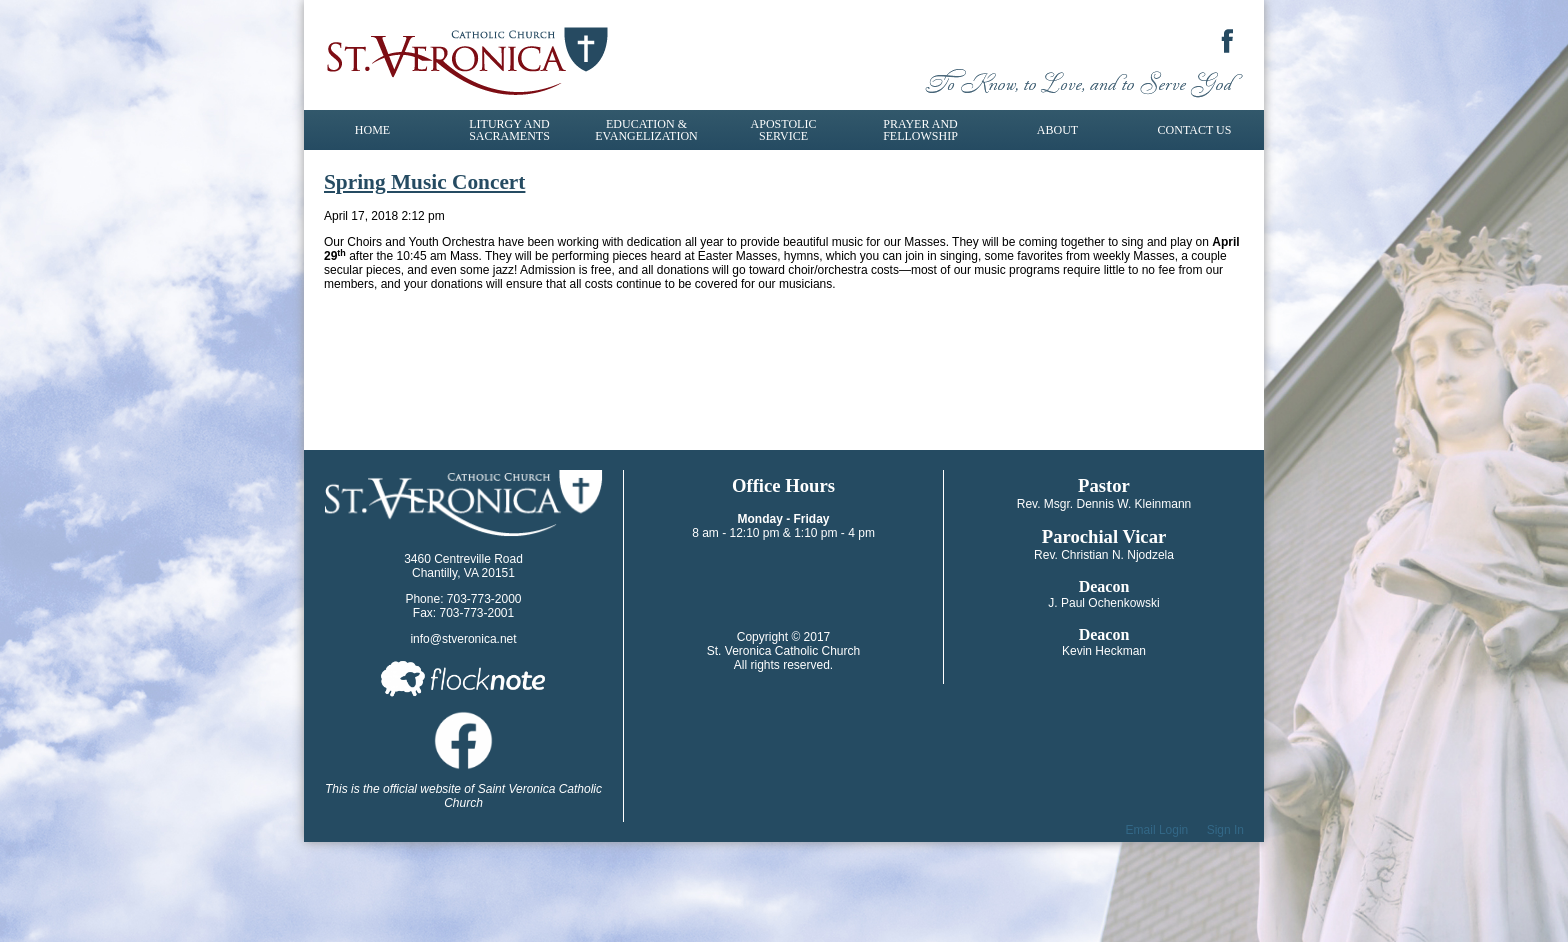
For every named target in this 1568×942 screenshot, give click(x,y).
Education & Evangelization (646, 130)
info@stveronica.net (463, 639)
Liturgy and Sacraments (509, 130)
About (1057, 130)
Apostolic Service (784, 130)
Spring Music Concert (424, 182)
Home (372, 130)
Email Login (1157, 830)
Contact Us (1195, 130)
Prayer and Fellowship (920, 130)
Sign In (1225, 830)
